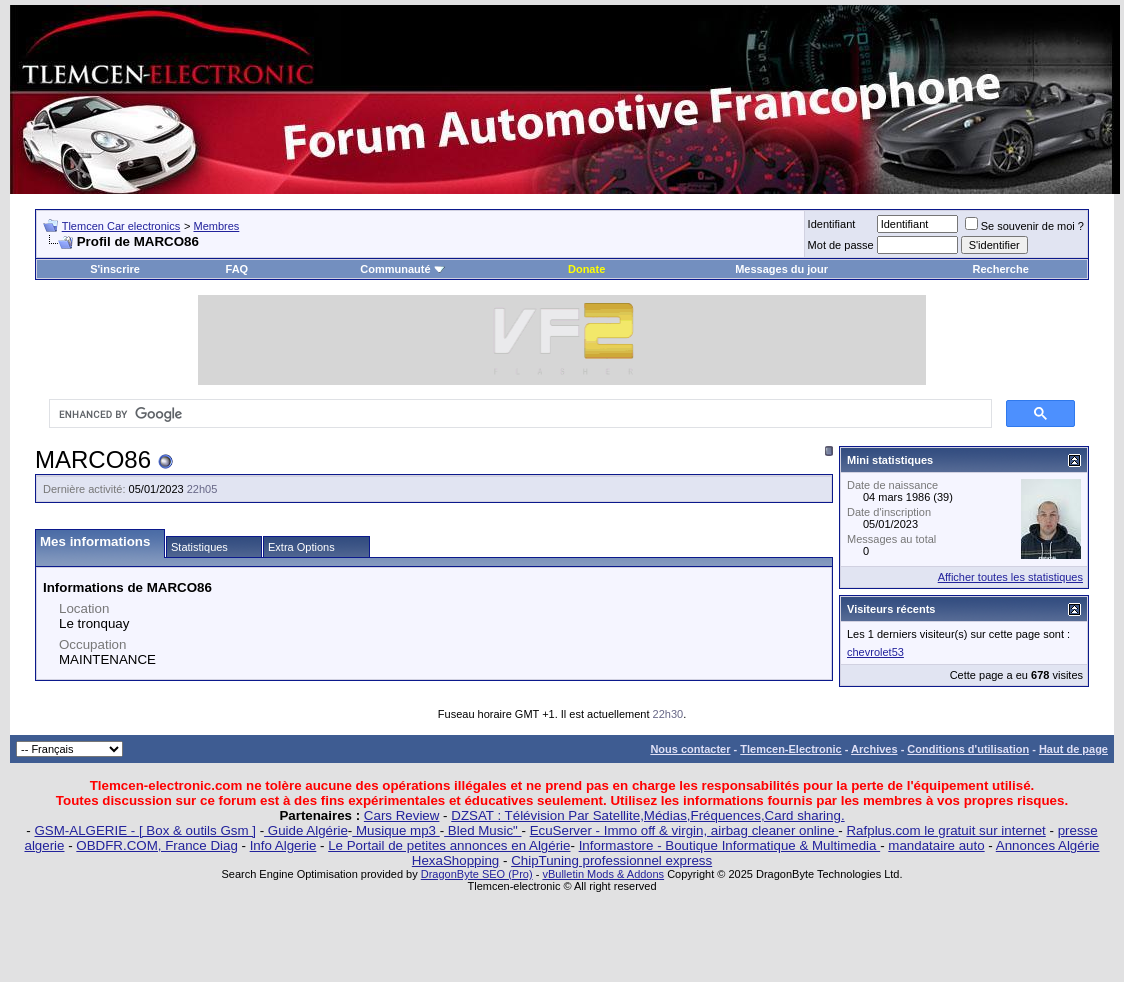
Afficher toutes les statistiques (1010, 577)
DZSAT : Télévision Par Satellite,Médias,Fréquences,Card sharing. (647, 815)
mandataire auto (936, 845)
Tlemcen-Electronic (790, 749)
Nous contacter (690, 749)
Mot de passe (841, 245)
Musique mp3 (395, 830)
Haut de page (1073, 749)
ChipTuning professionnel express (611, 860)
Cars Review (402, 815)
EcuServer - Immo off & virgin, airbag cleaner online (684, 830)
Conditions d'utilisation (968, 749)
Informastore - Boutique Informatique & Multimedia (730, 845)
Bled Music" (482, 830)
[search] (518, 414)
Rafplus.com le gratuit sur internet (945, 830)
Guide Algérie (306, 830)
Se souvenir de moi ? (1024, 226)
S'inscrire (115, 269)
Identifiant (832, 224)
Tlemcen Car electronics (121, 226)
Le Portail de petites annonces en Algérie (449, 845)
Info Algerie (283, 845)
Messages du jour (781, 269)
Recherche (1001, 269)
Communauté (402, 269)
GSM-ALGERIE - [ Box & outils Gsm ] (145, 830)
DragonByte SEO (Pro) (477, 874)
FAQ (237, 269)
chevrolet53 (875, 652)
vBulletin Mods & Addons (603, 874)
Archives (874, 749)
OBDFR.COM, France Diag (156, 845)
